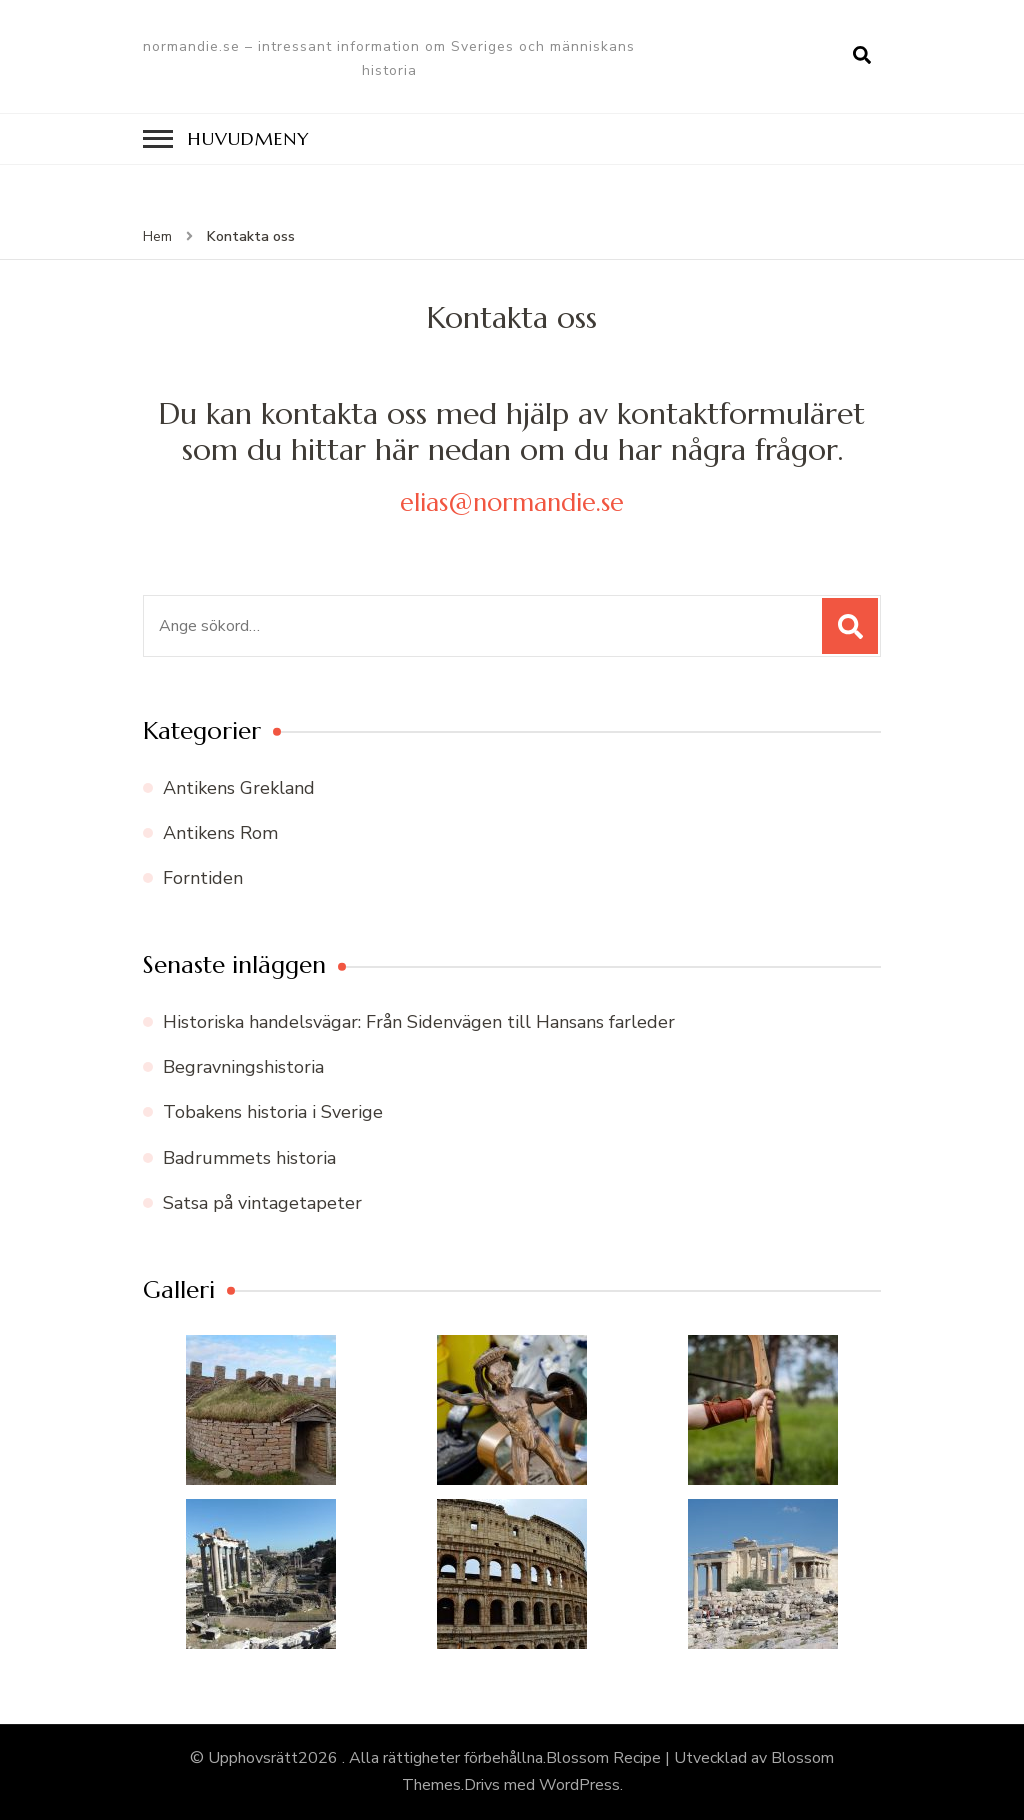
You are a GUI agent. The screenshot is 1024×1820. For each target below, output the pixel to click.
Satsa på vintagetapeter (262, 1203)
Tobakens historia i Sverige (273, 1112)
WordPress (579, 1785)
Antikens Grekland (239, 788)
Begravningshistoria (243, 1067)
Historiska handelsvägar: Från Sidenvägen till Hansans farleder (419, 1022)
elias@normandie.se (512, 502)
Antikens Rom (220, 833)
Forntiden (203, 878)
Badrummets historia (249, 1158)
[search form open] (862, 56)
